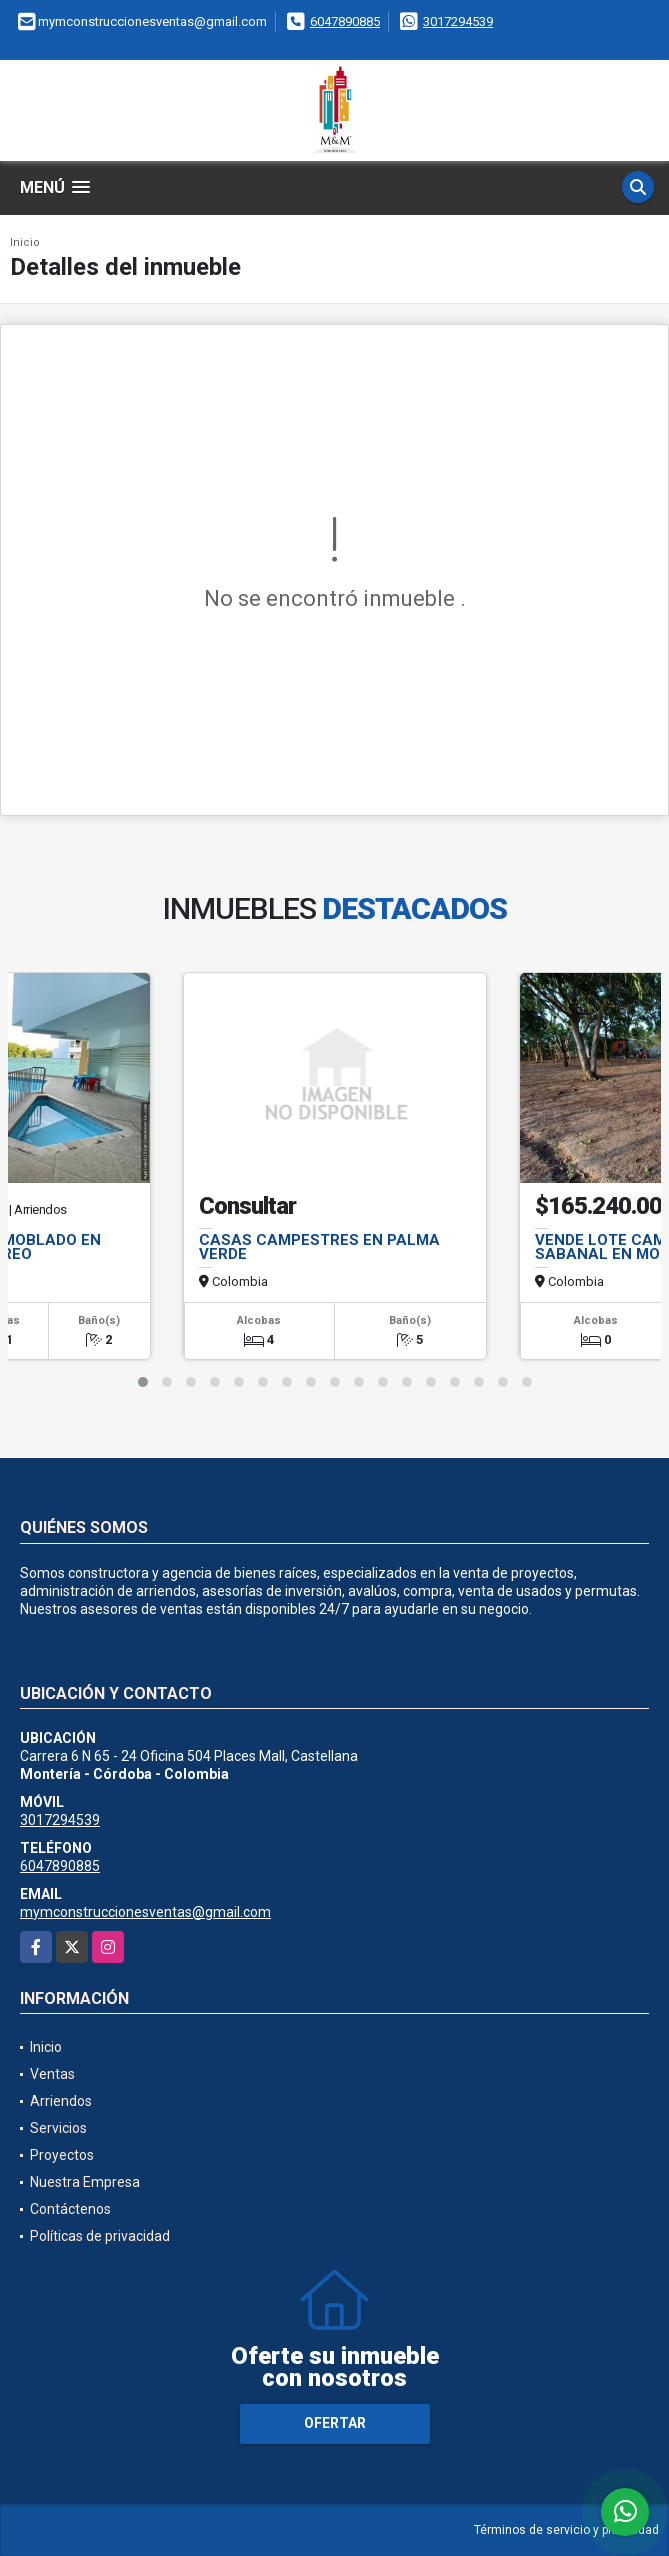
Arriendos (61, 2101)
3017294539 (458, 21)
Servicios (58, 2128)
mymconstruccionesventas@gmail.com (145, 1912)
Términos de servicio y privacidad (566, 2530)
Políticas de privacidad (100, 2236)
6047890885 (345, 21)
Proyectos (62, 2155)
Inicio (25, 242)
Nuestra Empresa (85, 2182)
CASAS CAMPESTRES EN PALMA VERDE (319, 1247)
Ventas (52, 2074)
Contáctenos (70, 2209)
